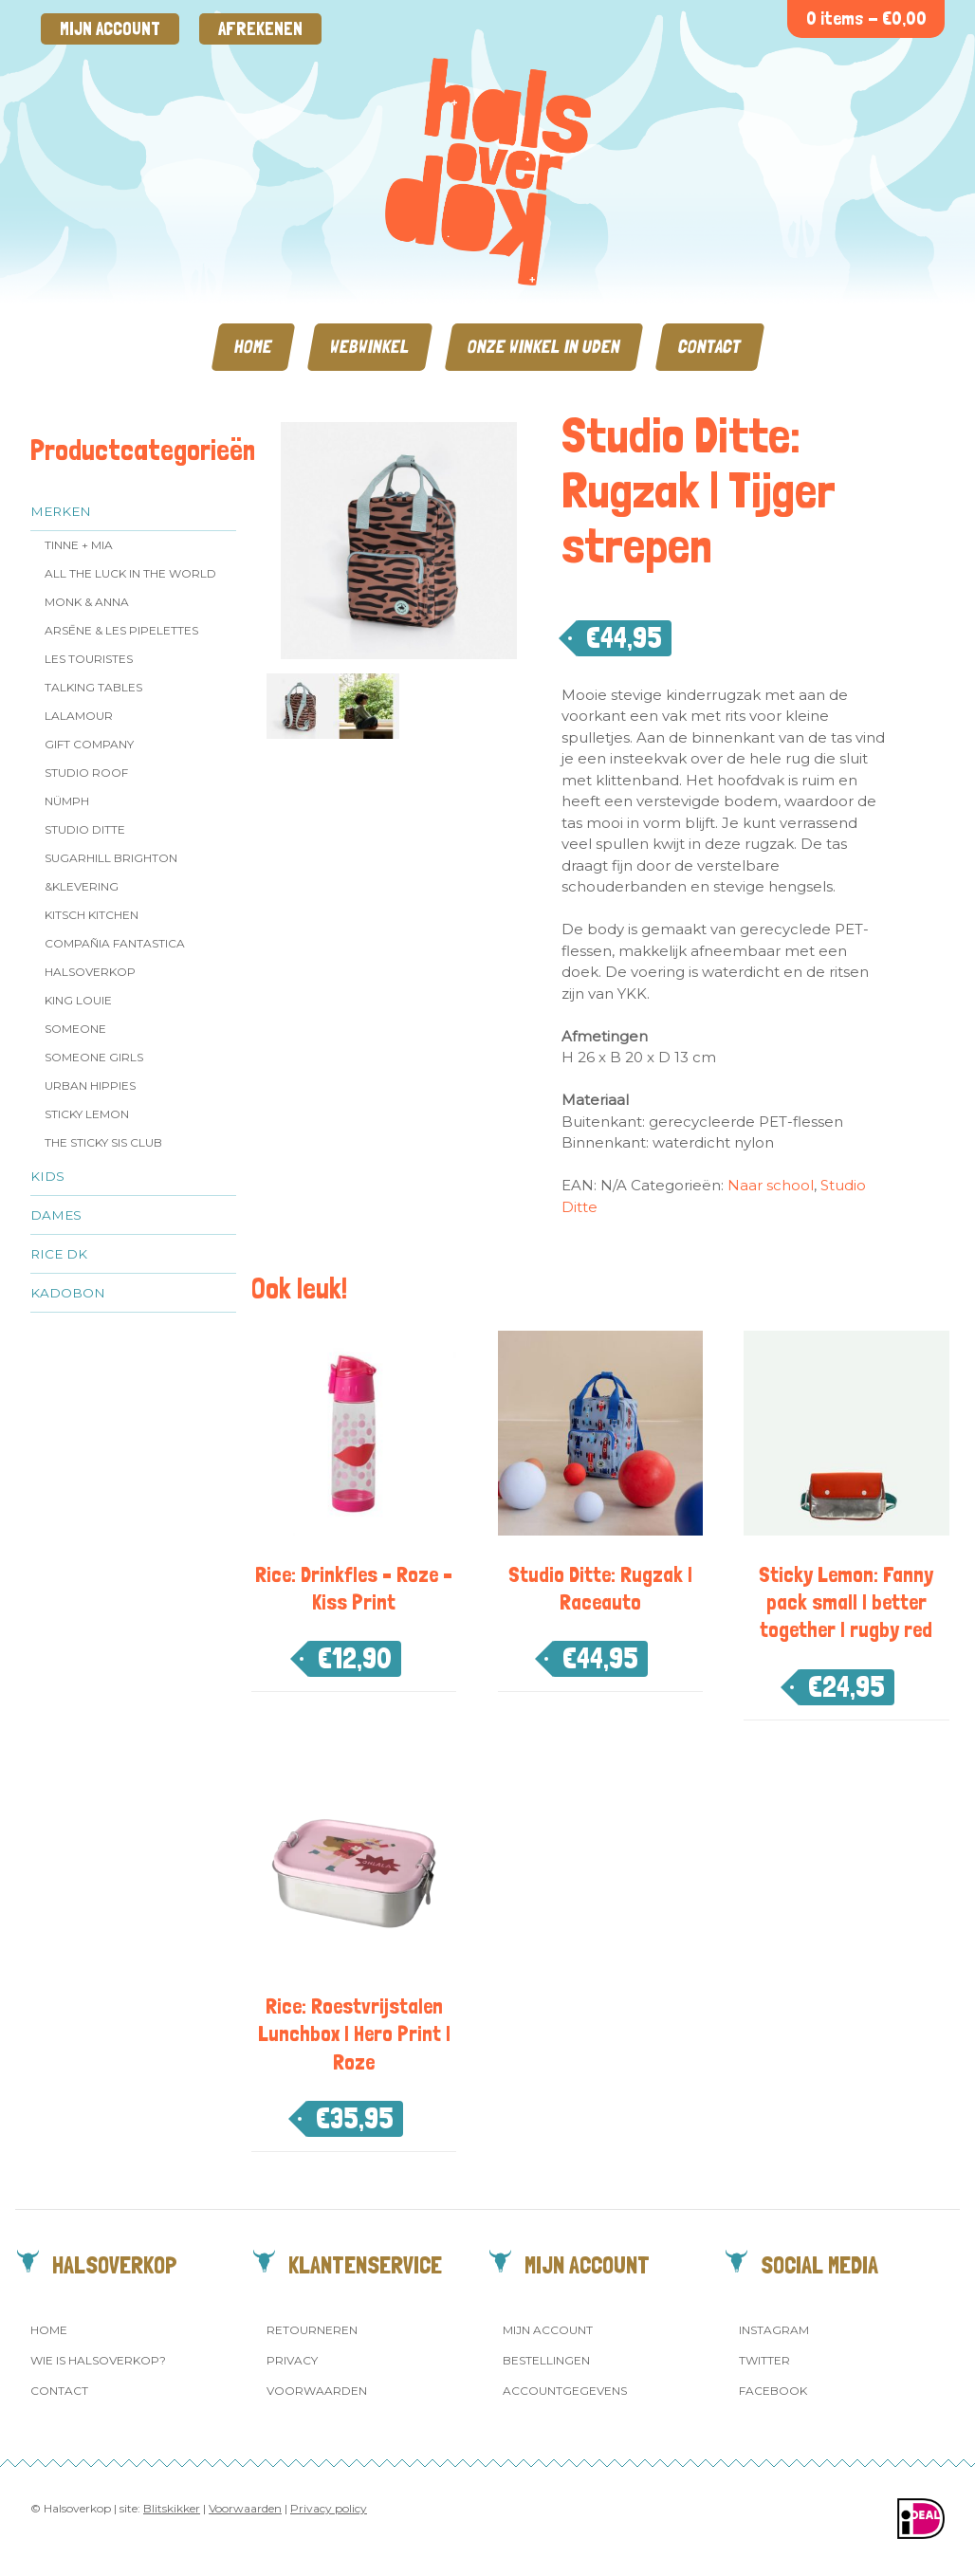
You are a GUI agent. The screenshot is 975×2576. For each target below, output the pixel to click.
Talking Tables (93, 687)
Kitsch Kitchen (91, 915)
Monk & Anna (87, 602)
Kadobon (67, 1292)
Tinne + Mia (79, 545)
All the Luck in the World (130, 573)
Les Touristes (89, 659)
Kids (47, 1176)
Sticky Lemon (87, 1114)
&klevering (82, 886)
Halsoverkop (90, 972)
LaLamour (79, 715)
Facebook (773, 2390)
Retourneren (312, 2330)
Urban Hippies (90, 1085)
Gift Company (89, 744)
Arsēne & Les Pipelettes (121, 630)
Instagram (774, 2330)
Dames (56, 1215)
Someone (75, 1028)
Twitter (764, 2360)
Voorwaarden (317, 2390)
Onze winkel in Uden (544, 347)
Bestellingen (546, 2360)
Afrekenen (260, 29)
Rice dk (58, 1253)
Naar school (770, 1185)
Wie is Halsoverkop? (98, 2360)
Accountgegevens (565, 2390)
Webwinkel (370, 347)
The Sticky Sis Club (103, 1142)
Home (253, 347)
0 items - (866, 18)
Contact (710, 347)
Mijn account (110, 29)
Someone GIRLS (94, 1057)
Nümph (67, 801)
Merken (60, 511)
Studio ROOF (86, 772)
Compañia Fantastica (115, 943)
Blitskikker (171, 2508)
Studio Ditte (85, 829)
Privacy (292, 2360)
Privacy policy (328, 2508)
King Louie (78, 1000)
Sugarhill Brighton (111, 858)
